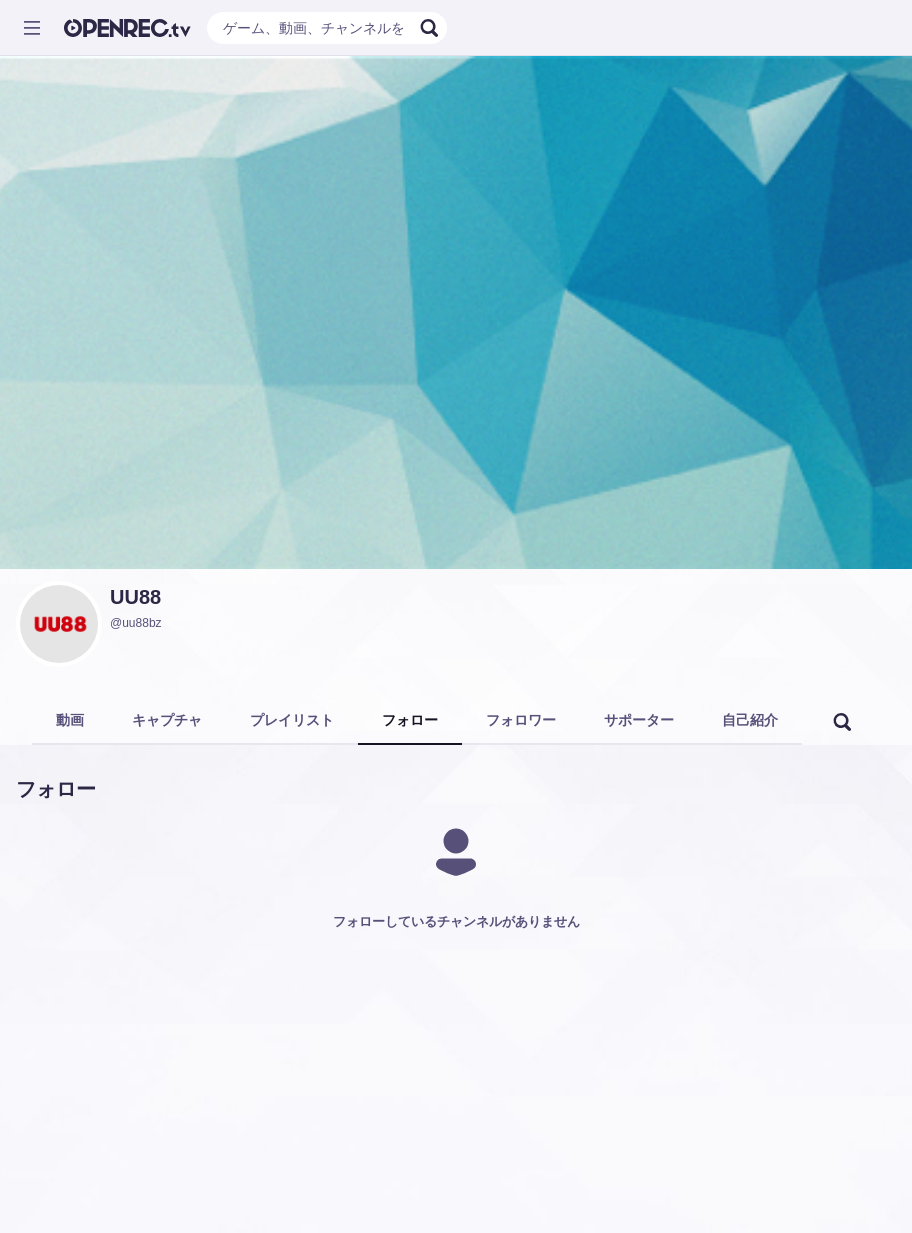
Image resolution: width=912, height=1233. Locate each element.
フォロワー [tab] (521, 720)
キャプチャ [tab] (167, 720)
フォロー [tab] (410, 720)
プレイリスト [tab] (292, 720)
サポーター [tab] (639, 720)
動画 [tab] (70, 720)
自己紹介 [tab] (750, 720)
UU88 (135, 597)
